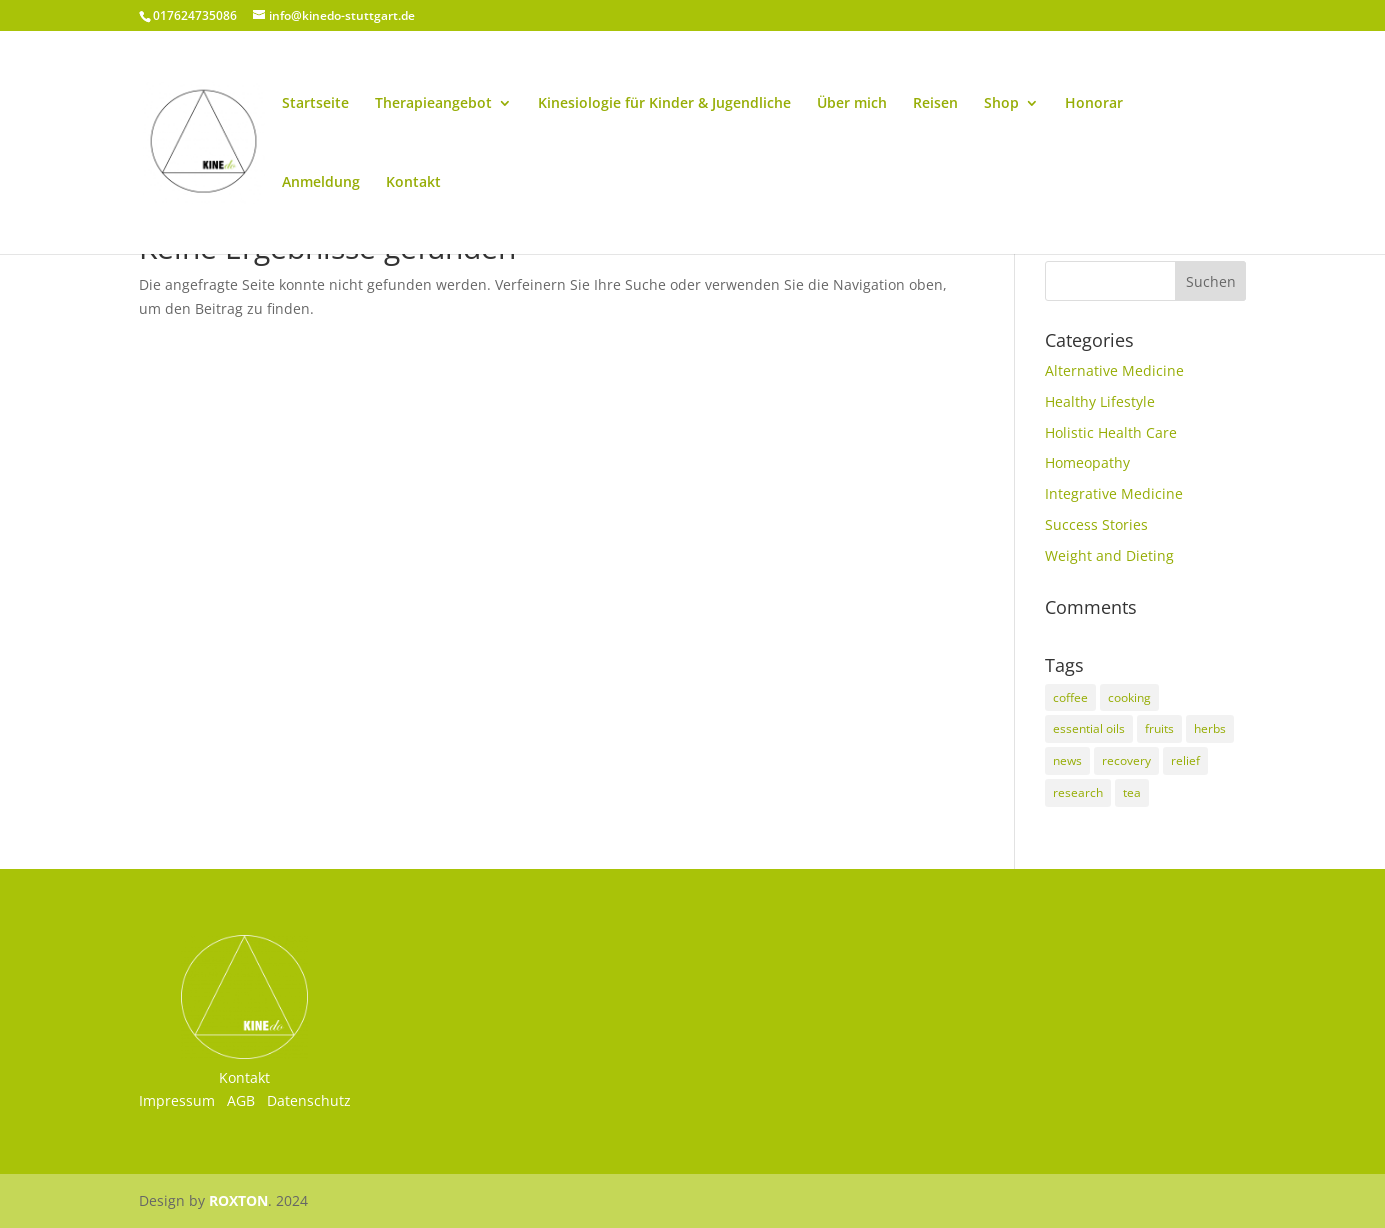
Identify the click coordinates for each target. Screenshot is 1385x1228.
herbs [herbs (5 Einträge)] (1210, 728)
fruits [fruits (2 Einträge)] (1159, 728)
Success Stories (1096, 524)
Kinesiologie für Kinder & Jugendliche (664, 104)
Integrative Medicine (1114, 493)
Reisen (935, 104)
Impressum (177, 1100)
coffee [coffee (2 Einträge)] (1070, 697)
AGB (241, 1100)
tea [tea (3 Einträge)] (1132, 792)
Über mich (852, 104)
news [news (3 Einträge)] (1067, 760)
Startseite (315, 104)
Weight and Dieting (1109, 555)
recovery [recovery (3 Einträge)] (1126, 760)
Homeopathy (1087, 462)
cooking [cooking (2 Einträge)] (1129, 697)
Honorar (1094, 104)
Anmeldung (321, 183)
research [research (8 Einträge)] (1078, 792)
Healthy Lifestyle (1100, 401)
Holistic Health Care (1111, 432)
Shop (1001, 104)
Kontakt (413, 183)
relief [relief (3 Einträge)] (1185, 760)
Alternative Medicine (1114, 370)
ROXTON (238, 1200)
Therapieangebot (433, 104)
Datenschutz (309, 1100)
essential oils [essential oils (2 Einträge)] (1089, 728)
